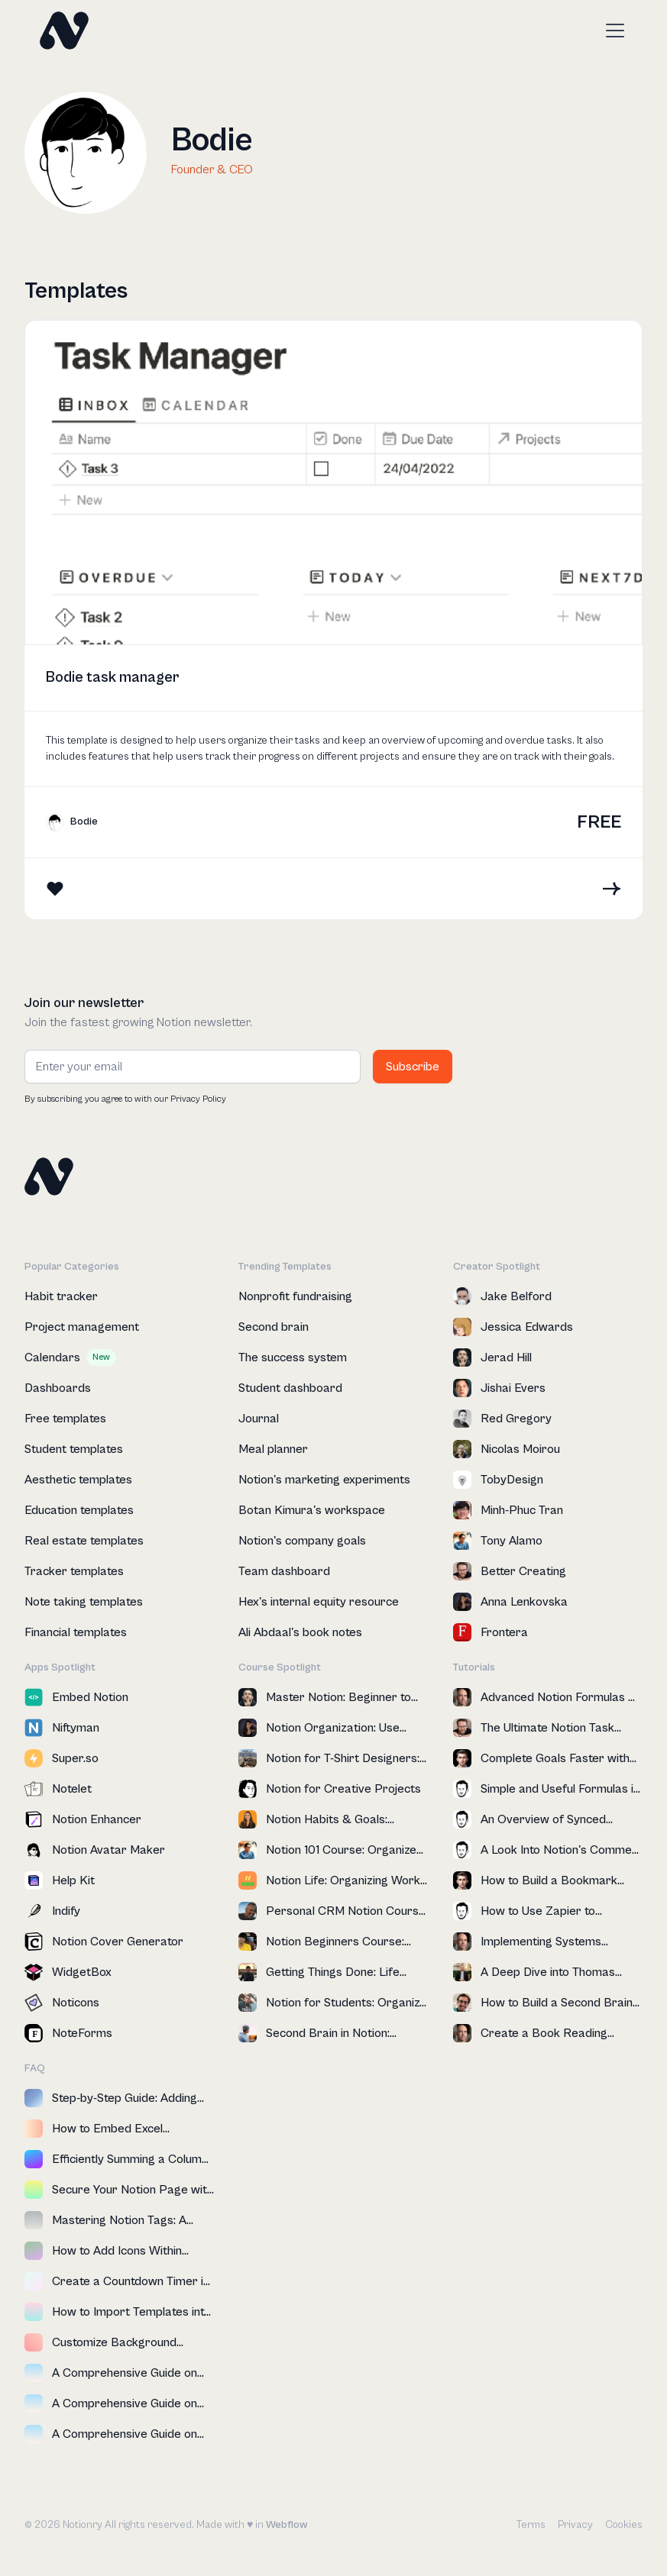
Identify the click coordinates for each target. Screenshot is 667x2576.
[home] (64, 30)
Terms (531, 2525)
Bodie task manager (113, 677)
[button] (612, 30)
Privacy (575, 2525)
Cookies (624, 2525)
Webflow (286, 2525)
